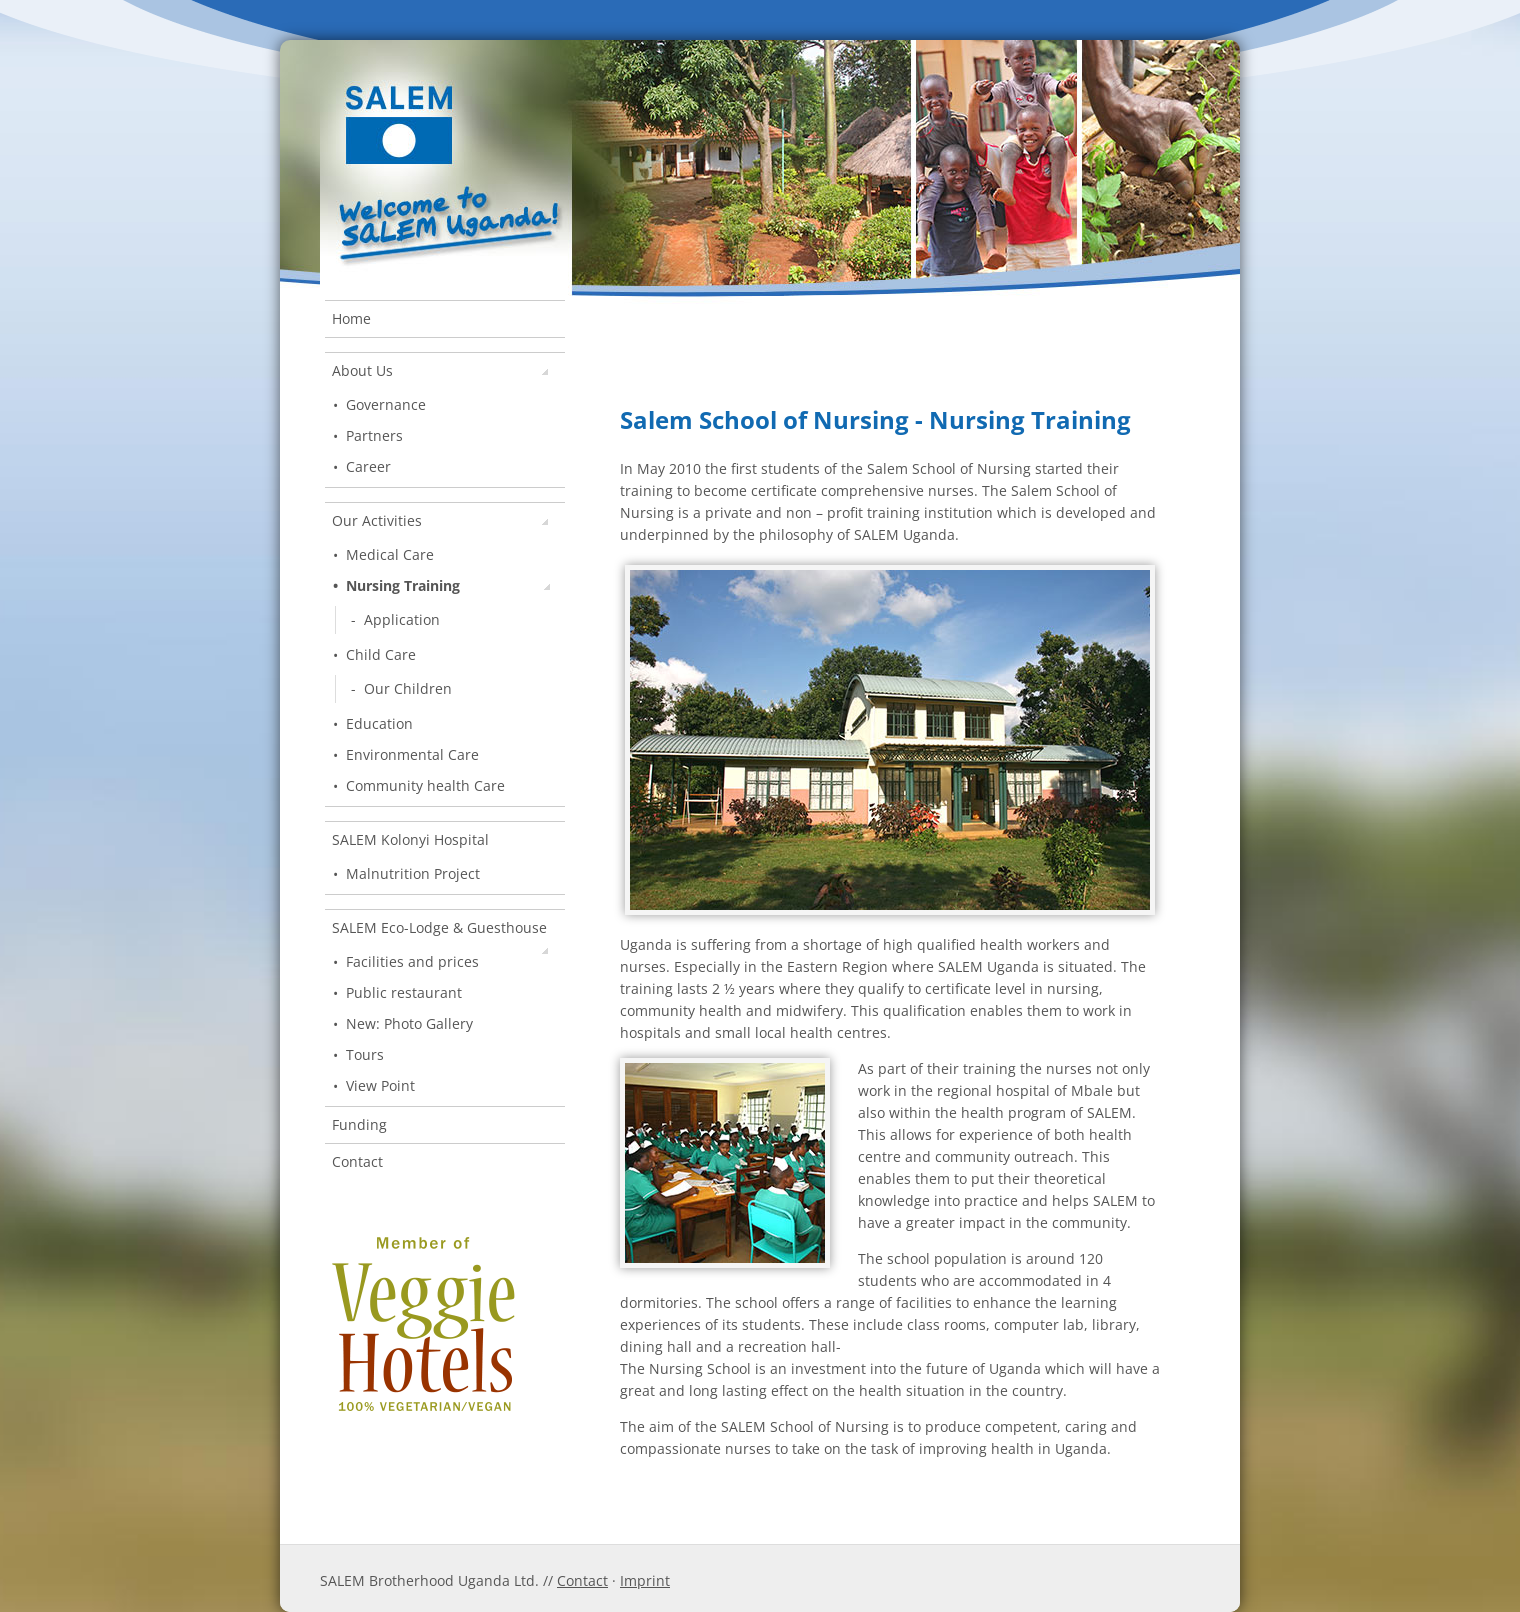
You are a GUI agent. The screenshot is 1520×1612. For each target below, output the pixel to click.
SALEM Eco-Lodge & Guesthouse (440, 932)
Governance (386, 404)
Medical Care (390, 554)
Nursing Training (448, 585)
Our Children (408, 688)
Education (379, 723)
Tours (365, 1054)
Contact (357, 1161)
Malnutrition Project (413, 873)
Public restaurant (404, 992)
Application (402, 619)
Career (368, 466)
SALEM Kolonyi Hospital (410, 839)
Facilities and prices (412, 961)
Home (351, 318)
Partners (374, 435)
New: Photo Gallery (409, 1023)
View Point (380, 1085)
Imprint (645, 1580)
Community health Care (425, 785)
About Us (440, 370)
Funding (359, 1124)
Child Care (381, 654)
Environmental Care (412, 754)
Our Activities (440, 520)
